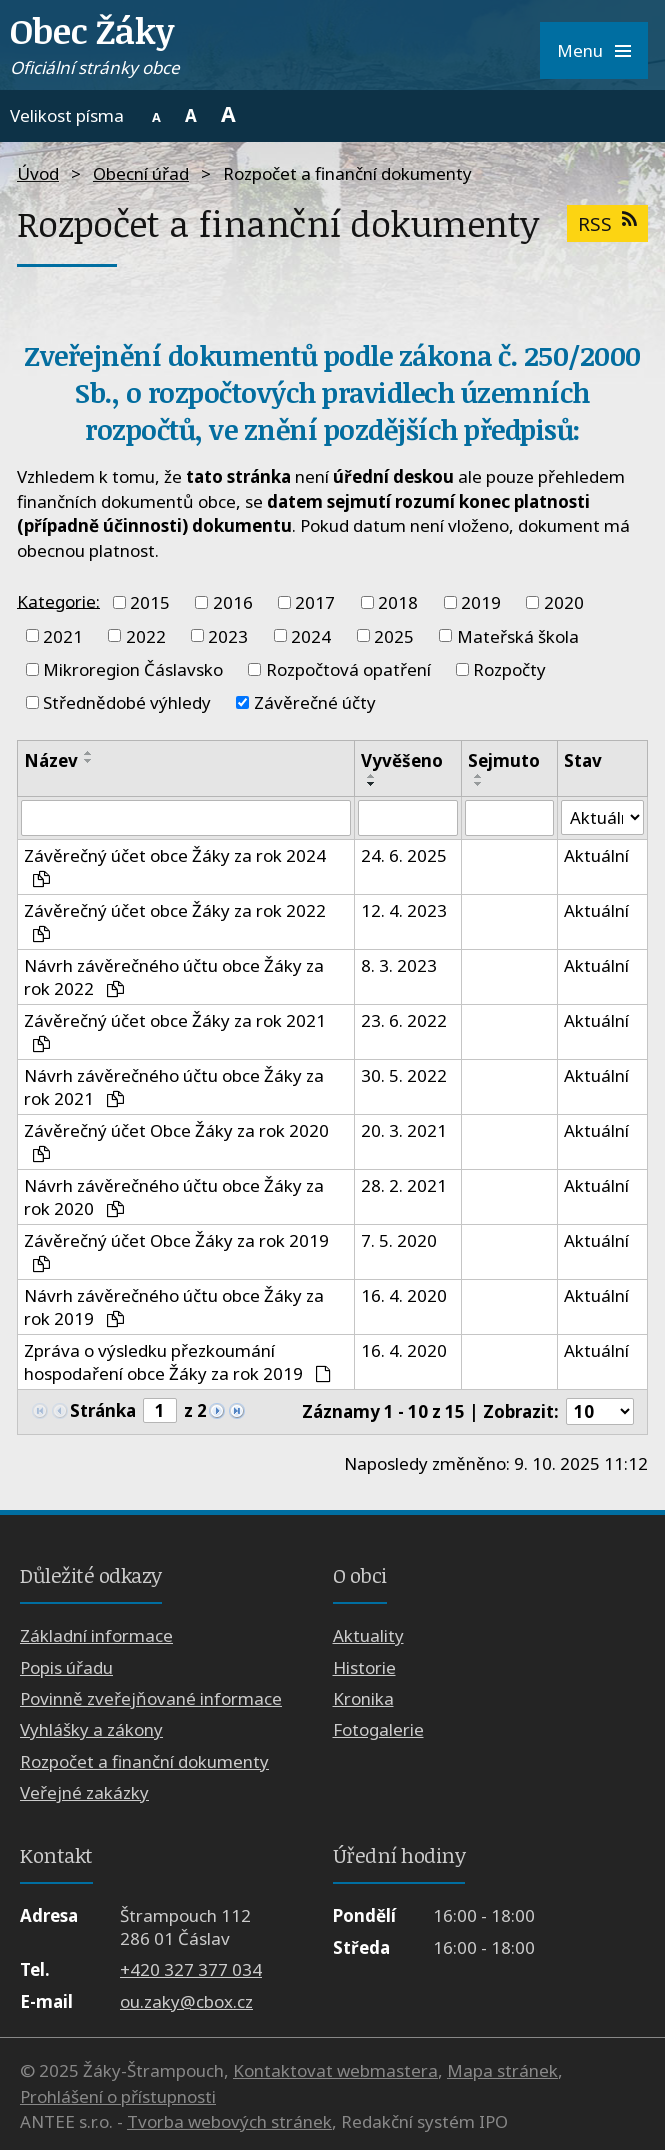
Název (51, 760)
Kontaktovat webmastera (335, 2071)
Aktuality (368, 1635)
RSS (607, 223)
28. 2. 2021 (404, 1185)
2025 (394, 635)
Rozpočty (509, 669)
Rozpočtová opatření (348, 669)
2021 (63, 635)
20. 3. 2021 (404, 1130)
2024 (311, 635)
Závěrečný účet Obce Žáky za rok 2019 (176, 1250)
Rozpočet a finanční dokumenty (144, 1761)
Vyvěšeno (402, 760)
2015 (150, 602)
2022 (146, 635)
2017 (315, 602)
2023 (228, 635)
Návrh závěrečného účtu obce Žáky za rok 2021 (174, 1087)
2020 (564, 602)
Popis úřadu (66, 1667)
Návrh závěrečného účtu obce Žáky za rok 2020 (174, 1197)
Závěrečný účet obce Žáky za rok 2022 (175, 920)
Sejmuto (504, 760)
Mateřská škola (518, 635)
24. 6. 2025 (404, 855)
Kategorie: (58, 600)
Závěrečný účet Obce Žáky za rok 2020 (176, 1140)
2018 (398, 602)
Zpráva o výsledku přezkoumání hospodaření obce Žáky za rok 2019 (177, 1362)
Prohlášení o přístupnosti (118, 2096)
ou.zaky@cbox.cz (186, 2001)
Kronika (363, 1698)
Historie (364, 1667)
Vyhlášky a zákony (91, 1730)
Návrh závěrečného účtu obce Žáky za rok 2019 (174, 1307)
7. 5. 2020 (399, 1240)
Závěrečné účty (315, 702)
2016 (233, 602)
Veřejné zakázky (84, 1793)
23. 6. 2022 (404, 1020)
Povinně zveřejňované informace (151, 1698)
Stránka (103, 1410)
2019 (481, 602)
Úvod (38, 173)
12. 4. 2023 (404, 910)
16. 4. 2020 (404, 1295)
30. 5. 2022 (404, 1075)
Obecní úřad (141, 173)
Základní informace (96, 1635)
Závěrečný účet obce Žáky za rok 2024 (175, 865)
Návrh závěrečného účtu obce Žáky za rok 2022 (174, 977)
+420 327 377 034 (191, 1970)
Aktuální (596, 855)
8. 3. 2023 (399, 965)
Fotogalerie (378, 1730)
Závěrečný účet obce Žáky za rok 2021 (175, 1030)
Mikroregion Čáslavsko (133, 669)
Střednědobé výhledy (127, 702)
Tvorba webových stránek (229, 2122)
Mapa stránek (502, 2071)
